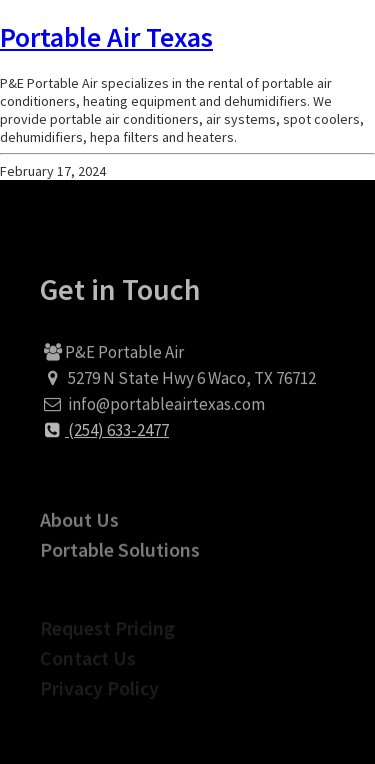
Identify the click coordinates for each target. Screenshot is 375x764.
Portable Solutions (120, 560)
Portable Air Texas (106, 37)
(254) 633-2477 (104, 437)
